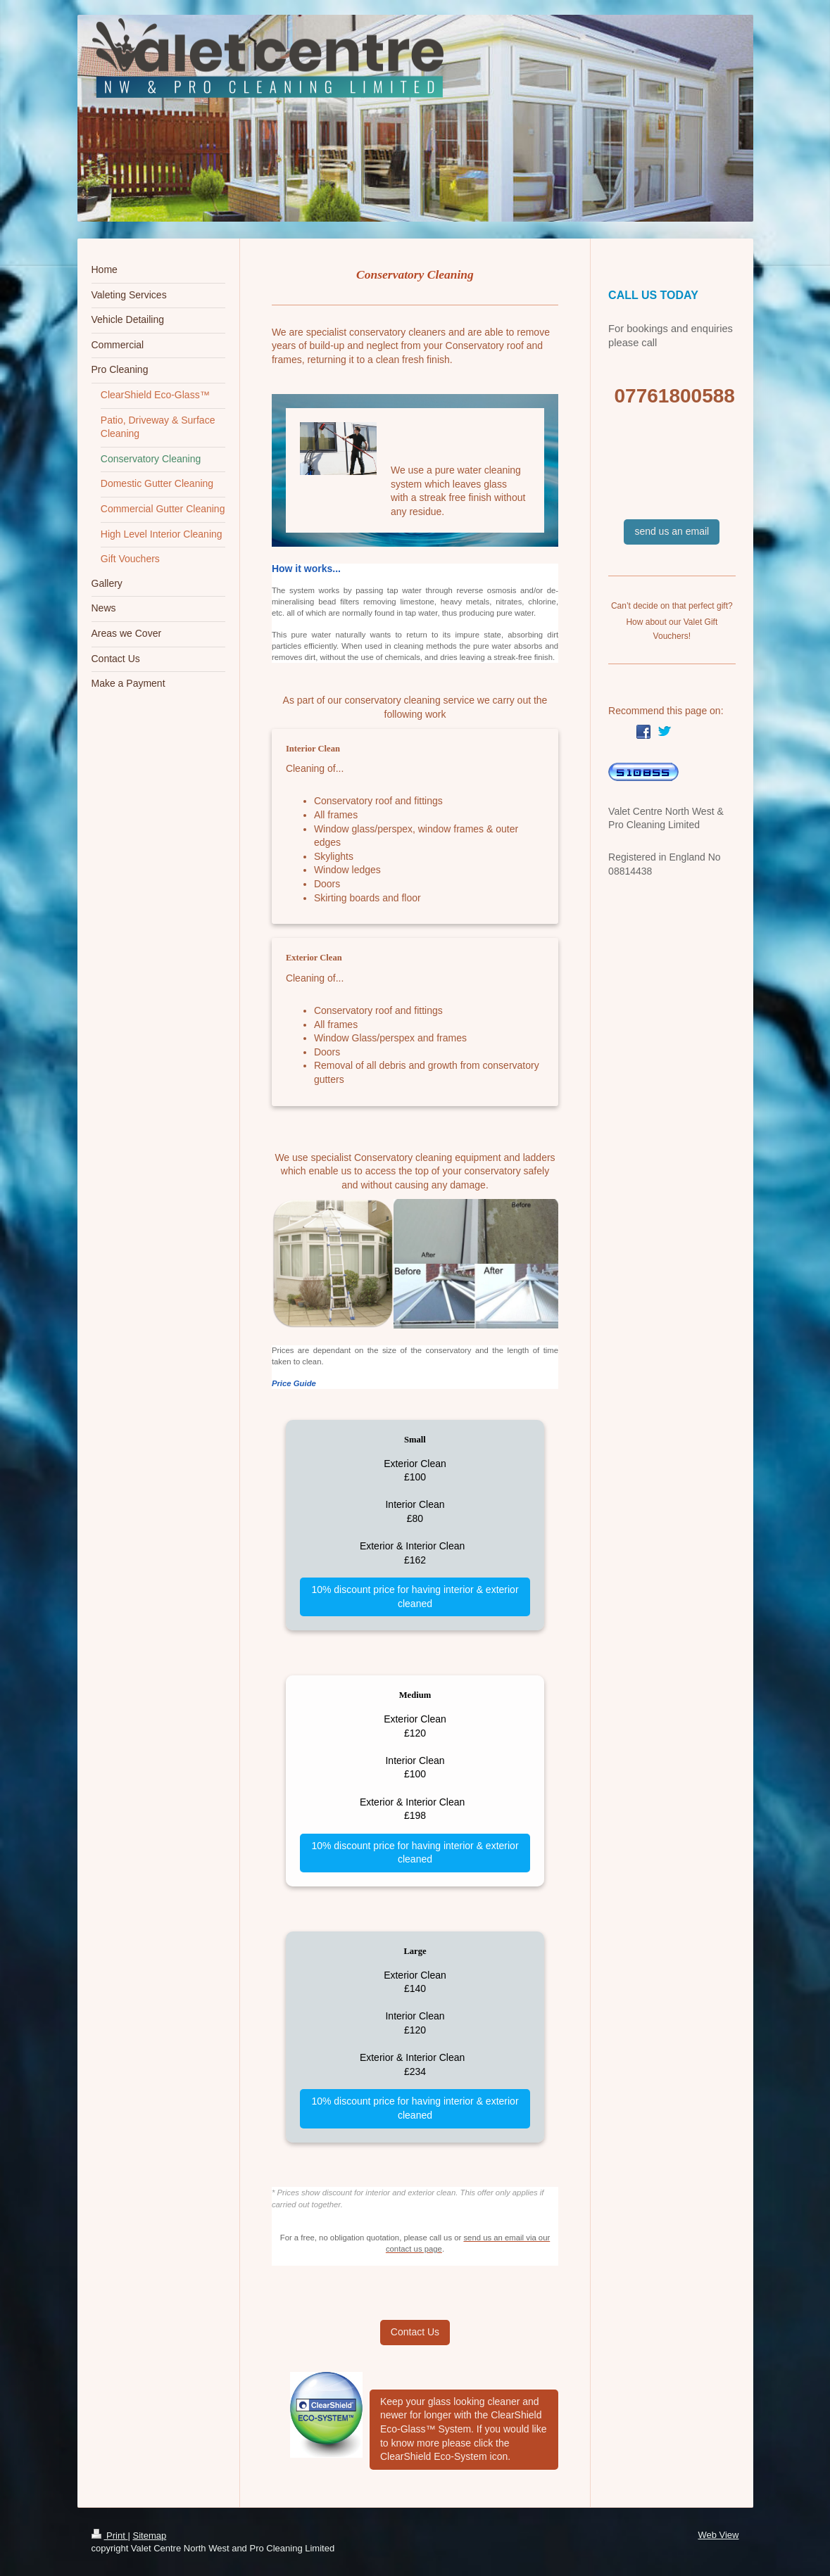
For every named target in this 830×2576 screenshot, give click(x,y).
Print (110, 2535)
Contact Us (415, 2331)
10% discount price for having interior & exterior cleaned (414, 1596)
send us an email (671, 531)
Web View (718, 2535)
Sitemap (149, 2535)
